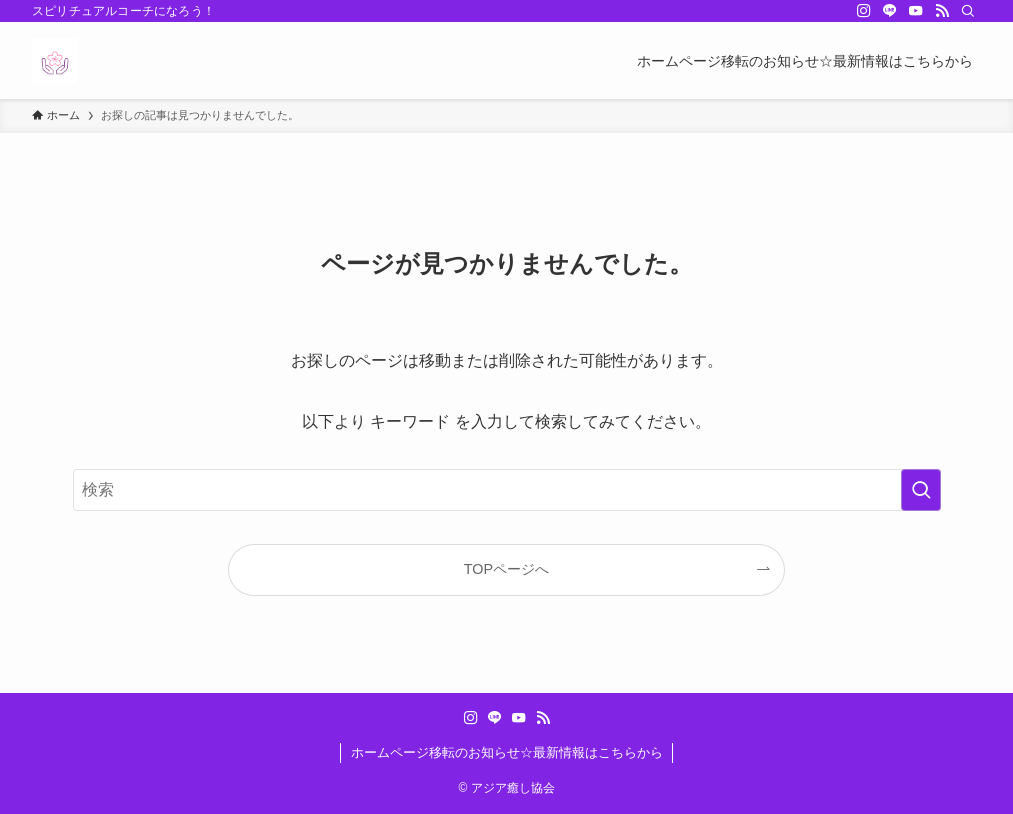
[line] (890, 11)
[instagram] (864, 11)
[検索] (968, 11)
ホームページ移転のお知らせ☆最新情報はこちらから (507, 752)
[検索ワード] (507, 490)
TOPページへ (506, 569)
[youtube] (916, 11)
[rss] (942, 11)
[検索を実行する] (921, 490)
